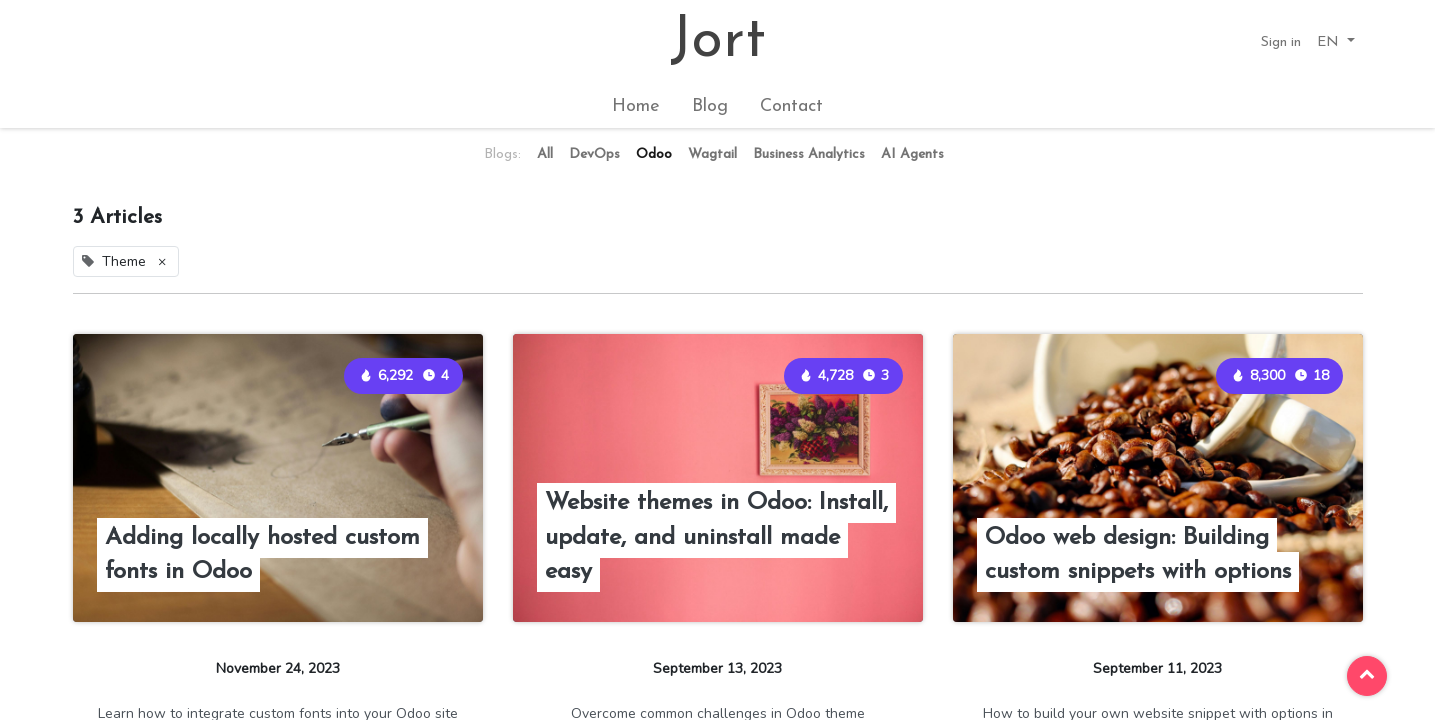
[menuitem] (636, 106)
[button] (1336, 42)
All (545, 154)
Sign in (1281, 42)
